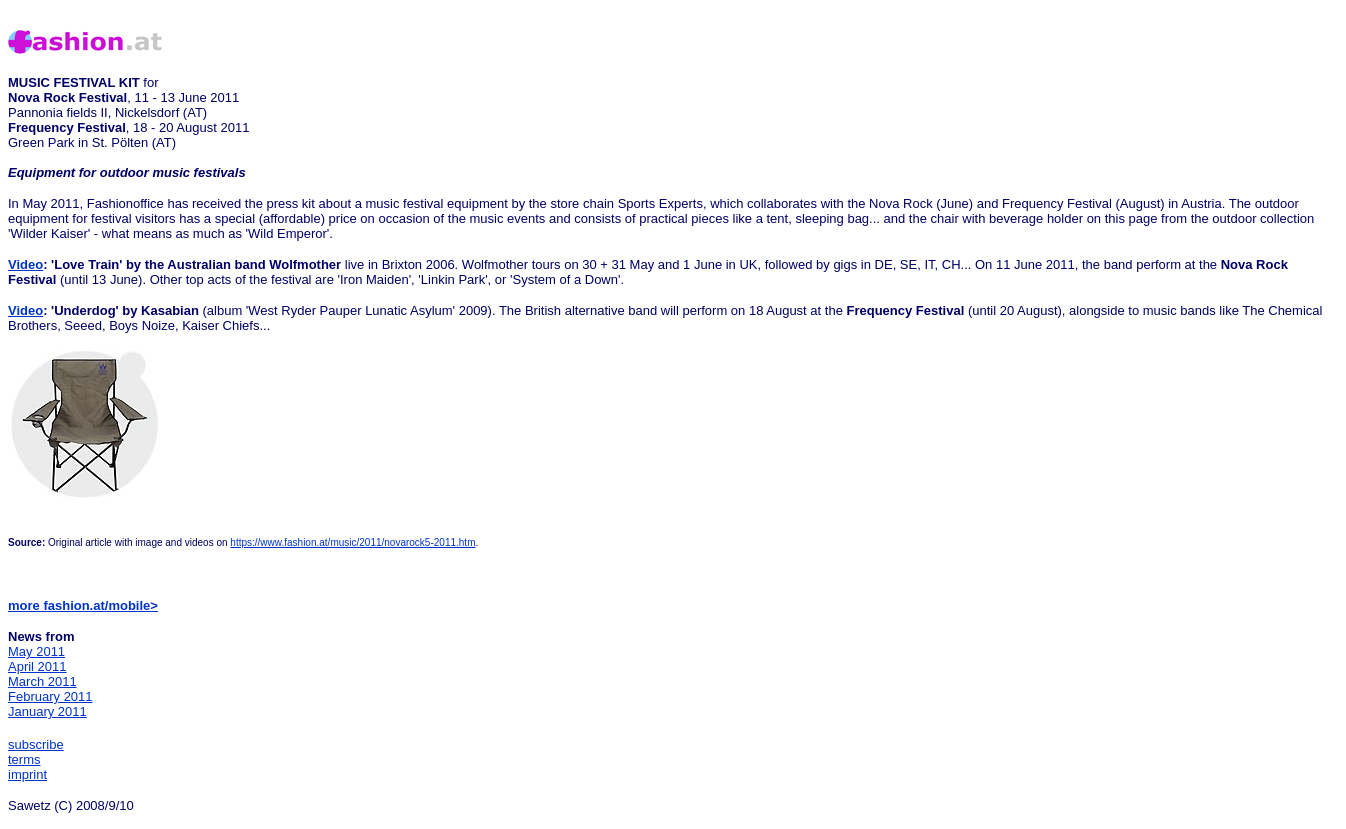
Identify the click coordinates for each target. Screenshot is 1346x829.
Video (25, 264)
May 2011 (36, 651)
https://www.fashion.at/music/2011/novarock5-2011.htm (352, 542)
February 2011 (50, 696)
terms (24, 759)
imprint (27, 774)
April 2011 (37, 666)
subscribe (36, 744)
